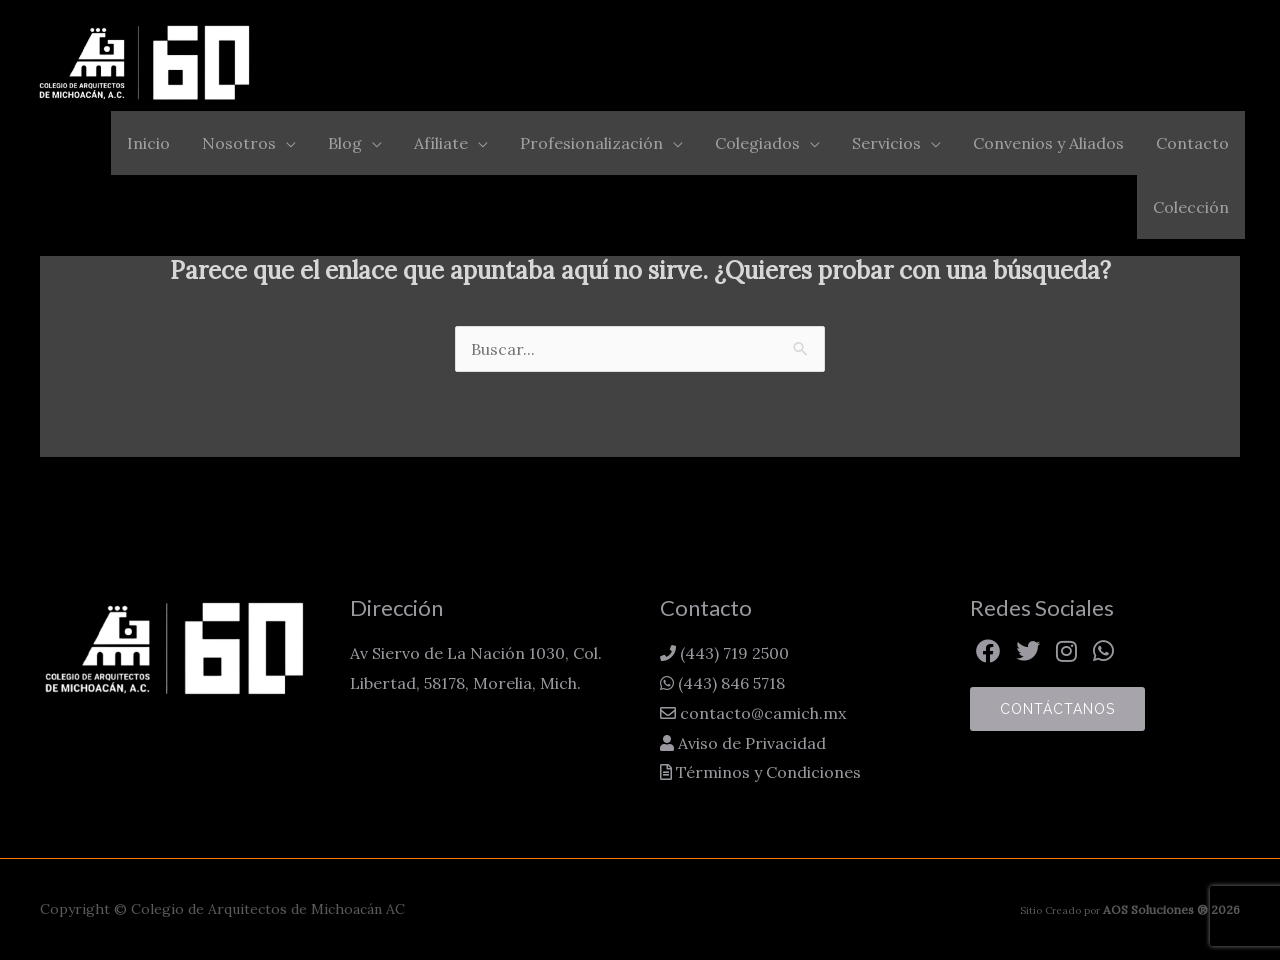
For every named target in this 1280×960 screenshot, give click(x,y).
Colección (1191, 207)
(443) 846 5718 (729, 683)
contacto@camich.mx (761, 713)
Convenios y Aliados (1048, 143)
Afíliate (441, 143)
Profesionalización (591, 143)
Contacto (1192, 143)
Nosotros (239, 143)
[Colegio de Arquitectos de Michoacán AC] (145, 62)
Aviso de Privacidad (750, 743)
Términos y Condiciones (766, 772)
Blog (345, 143)
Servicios (886, 143)
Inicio (148, 143)
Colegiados (757, 143)
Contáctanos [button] (1057, 709)
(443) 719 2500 (732, 653)
